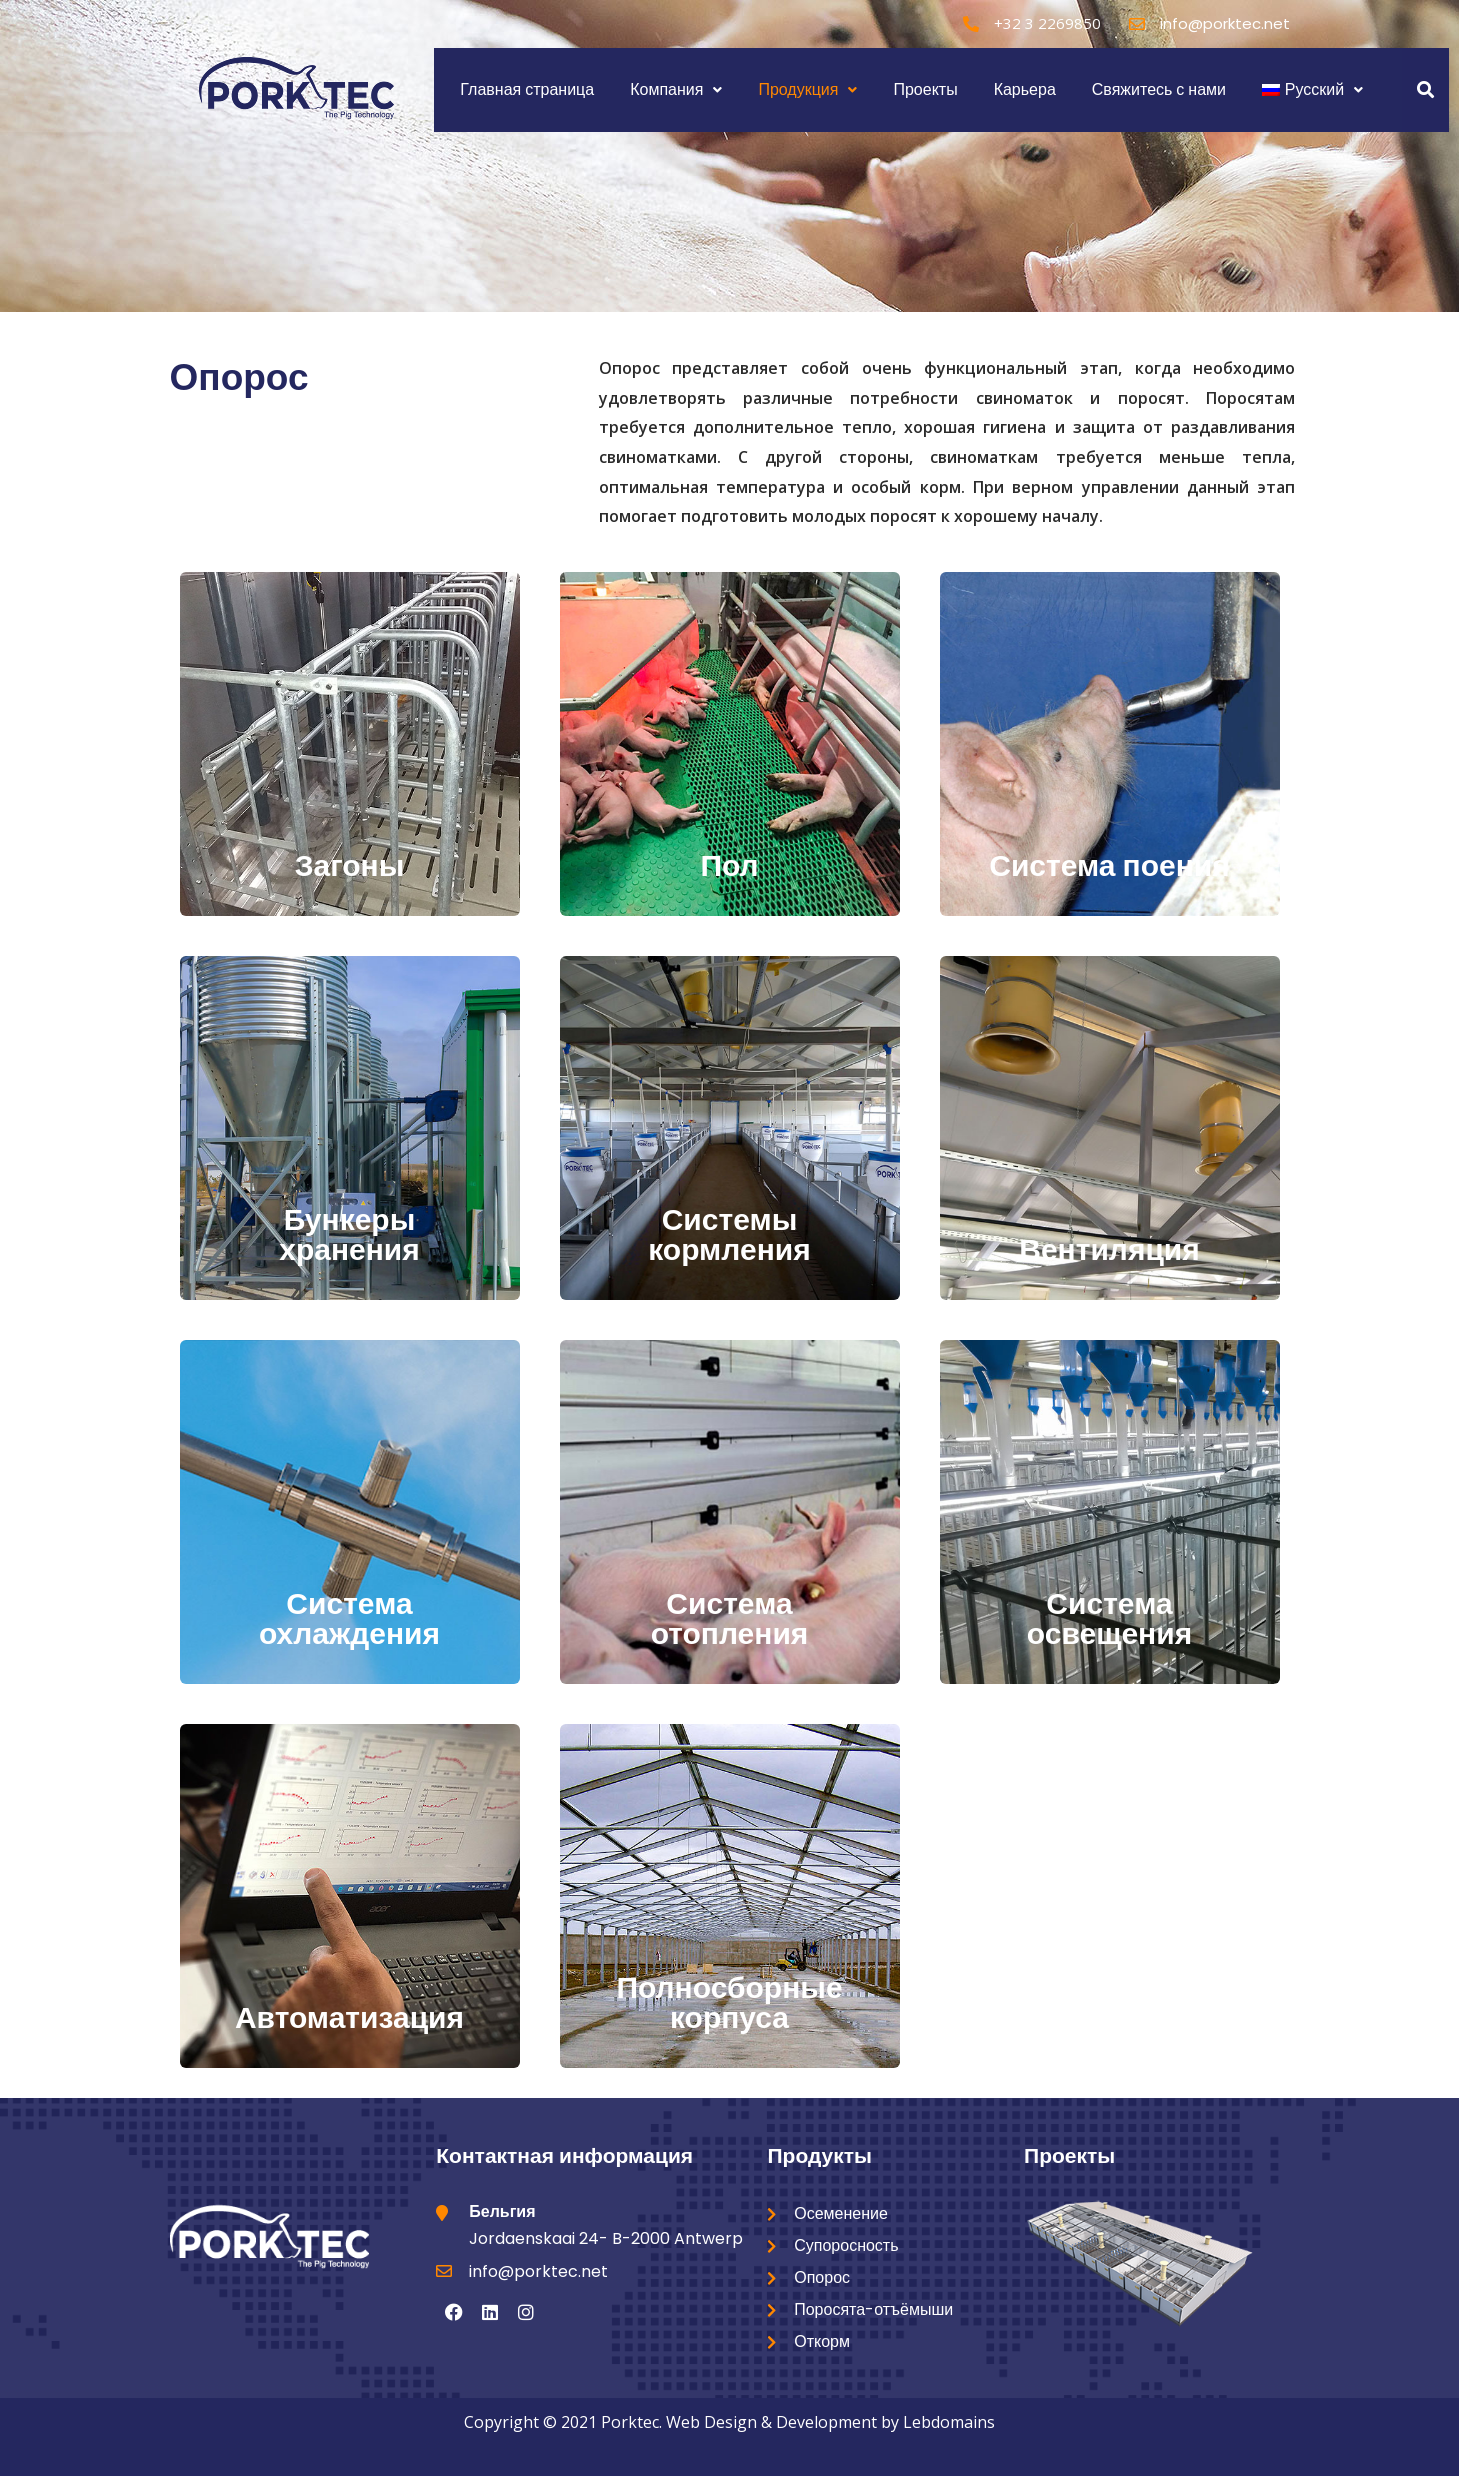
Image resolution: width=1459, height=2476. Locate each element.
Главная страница (527, 89)
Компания (676, 89)
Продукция (807, 89)
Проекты (925, 89)
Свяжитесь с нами (1159, 89)
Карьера (1025, 89)
